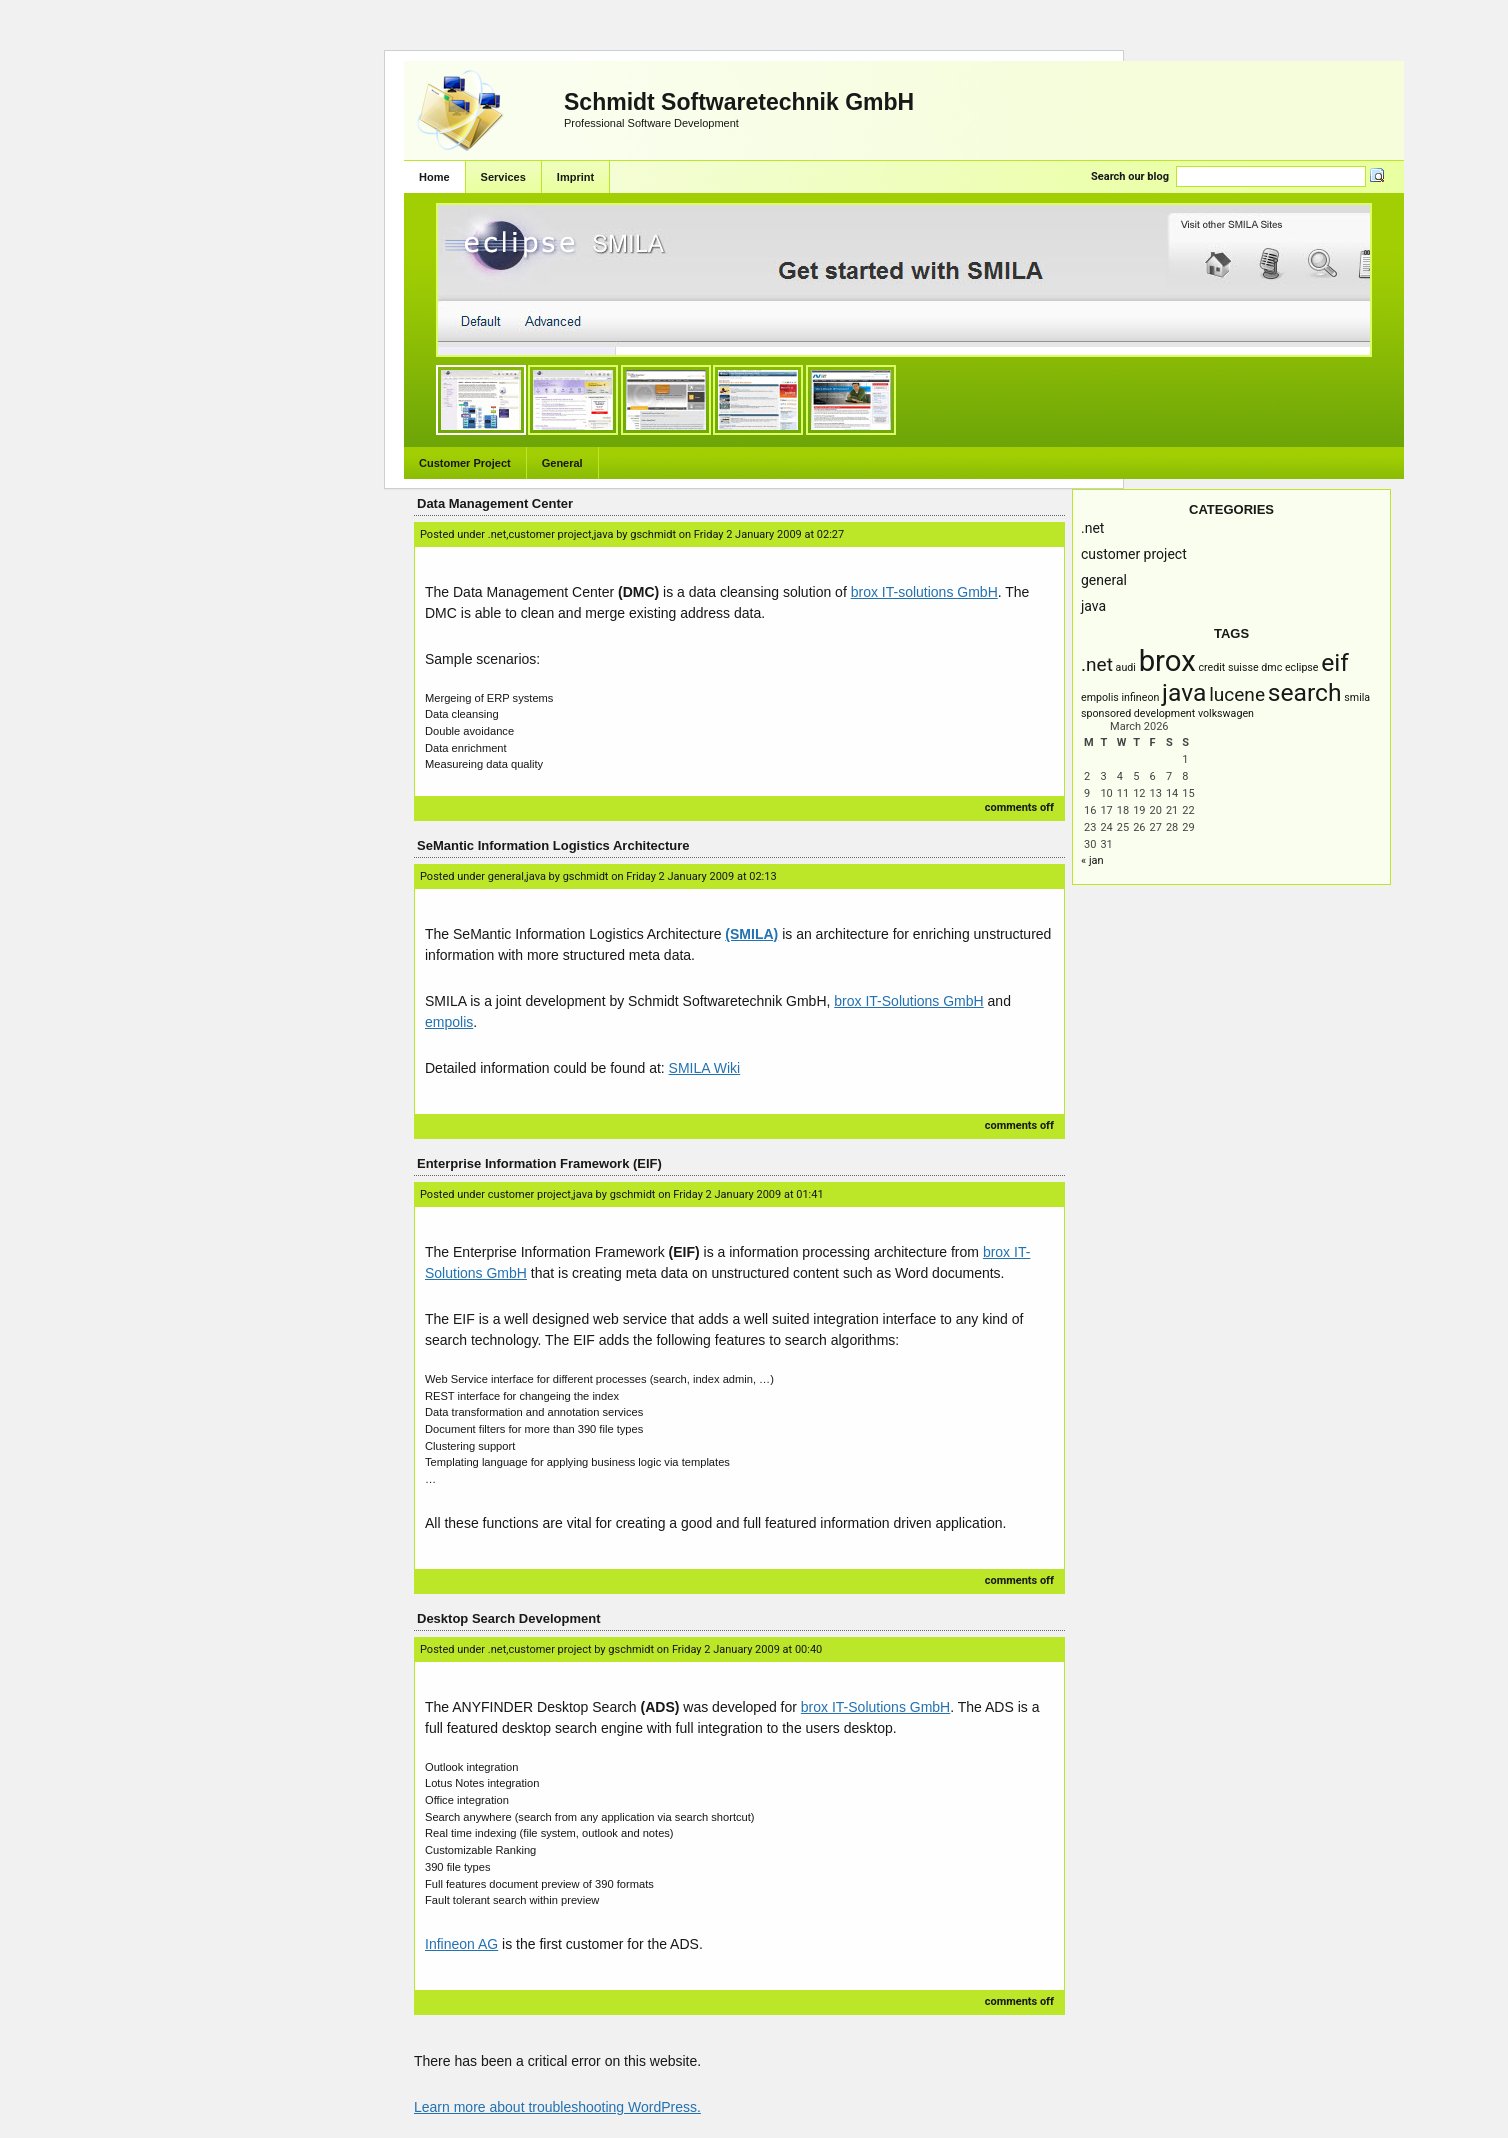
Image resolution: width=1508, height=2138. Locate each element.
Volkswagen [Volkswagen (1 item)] (1226, 713)
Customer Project (465, 463)
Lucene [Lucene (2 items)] (1237, 694)
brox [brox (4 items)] (1167, 661)
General (562, 463)
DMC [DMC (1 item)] (1271, 667)
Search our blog (1130, 176)
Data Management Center (495, 503)
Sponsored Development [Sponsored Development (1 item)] (1138, 713)
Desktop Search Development (509, 1618)
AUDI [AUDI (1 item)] (1126, 667)
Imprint (575, 177)
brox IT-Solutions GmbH (908, 1001)
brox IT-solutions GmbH (924, 592)
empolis (449, 1022)
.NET (1092, 528)
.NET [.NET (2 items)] (1097, 664)
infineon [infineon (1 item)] (1140, 697)
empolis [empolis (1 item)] (1100, 697)
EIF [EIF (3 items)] (1335, 662)
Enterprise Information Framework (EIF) (539, 1163)
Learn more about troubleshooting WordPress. (557, 2107)
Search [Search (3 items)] (1305, 692)
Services (503, 177)
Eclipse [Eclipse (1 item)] (1302, 667)
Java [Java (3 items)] (1184, 692)
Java (1093, 606)
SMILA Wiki (705, 1068)
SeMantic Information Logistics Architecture (553, 845)
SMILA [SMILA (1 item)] (1357, 697)
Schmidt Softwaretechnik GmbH (739, 102)
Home (434, 177)
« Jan (1092, 860)
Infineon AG (461, 1944)
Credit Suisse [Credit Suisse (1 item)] (1228, 667)
